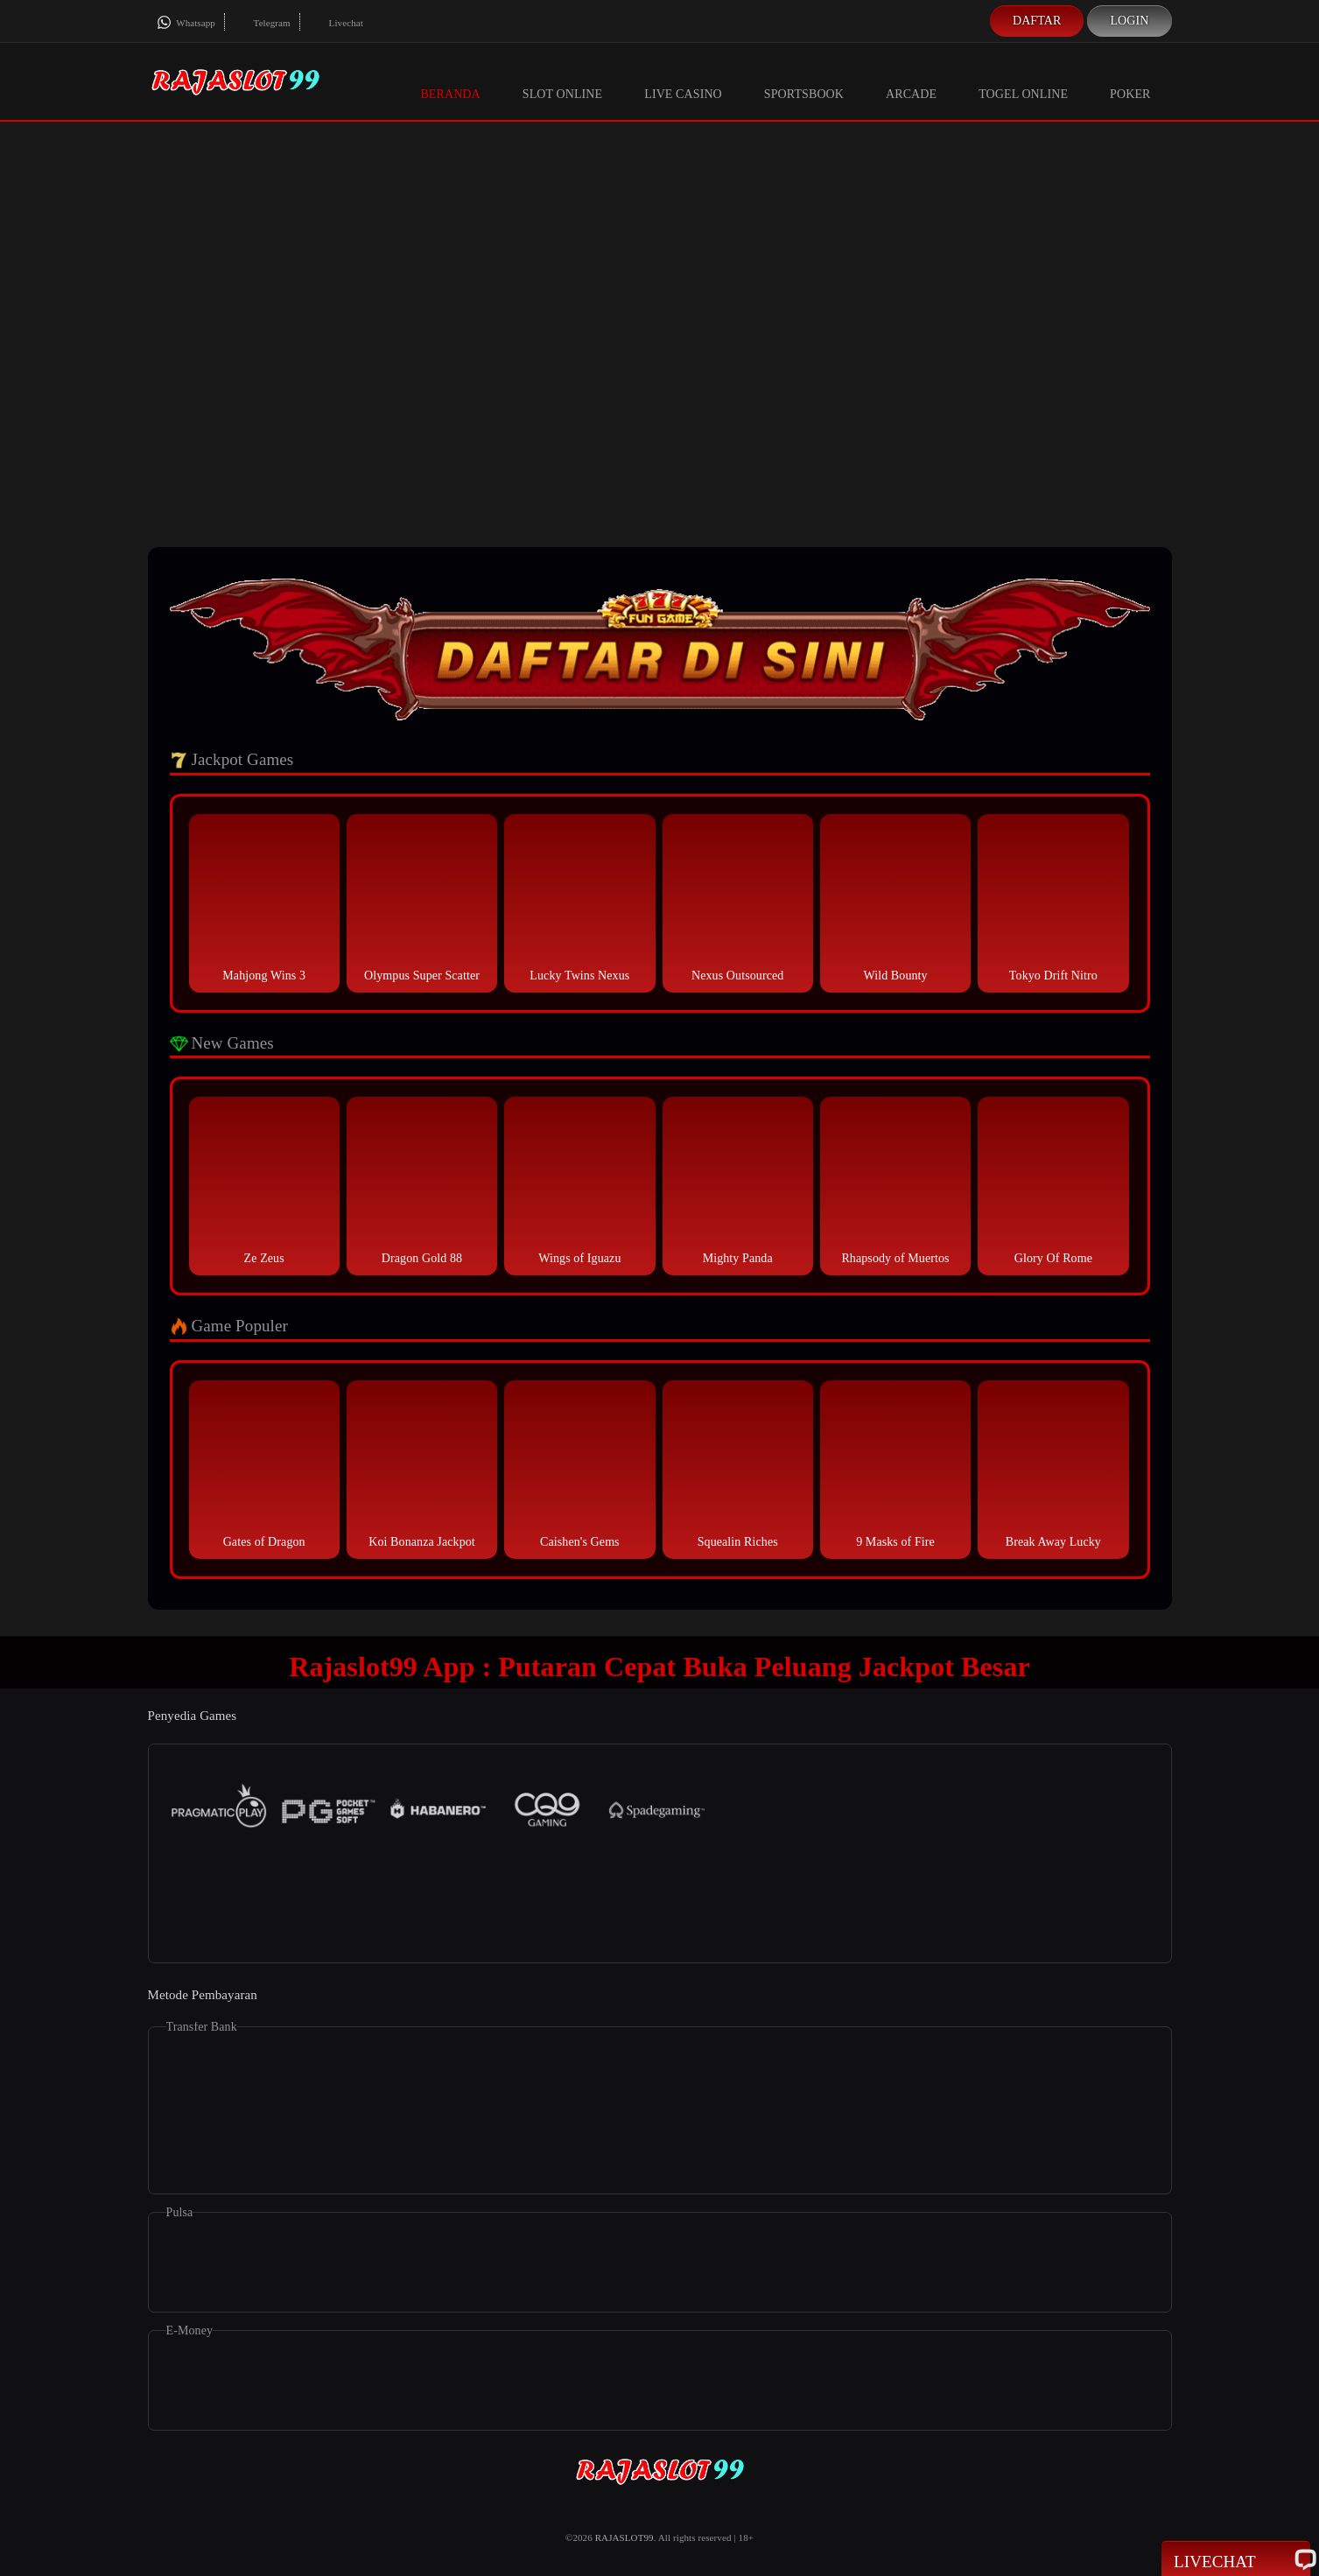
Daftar (1037, 20)
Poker (1130, 80)
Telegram (262, 23)
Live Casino (683, 80)
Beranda (450, 80)
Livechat (336, 23)
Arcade (911, 80)
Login (1129, 20)
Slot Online (562, 80)
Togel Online (1023, 80)
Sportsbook (804, 80)
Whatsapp (186, 23)
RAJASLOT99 (624, 2537)
